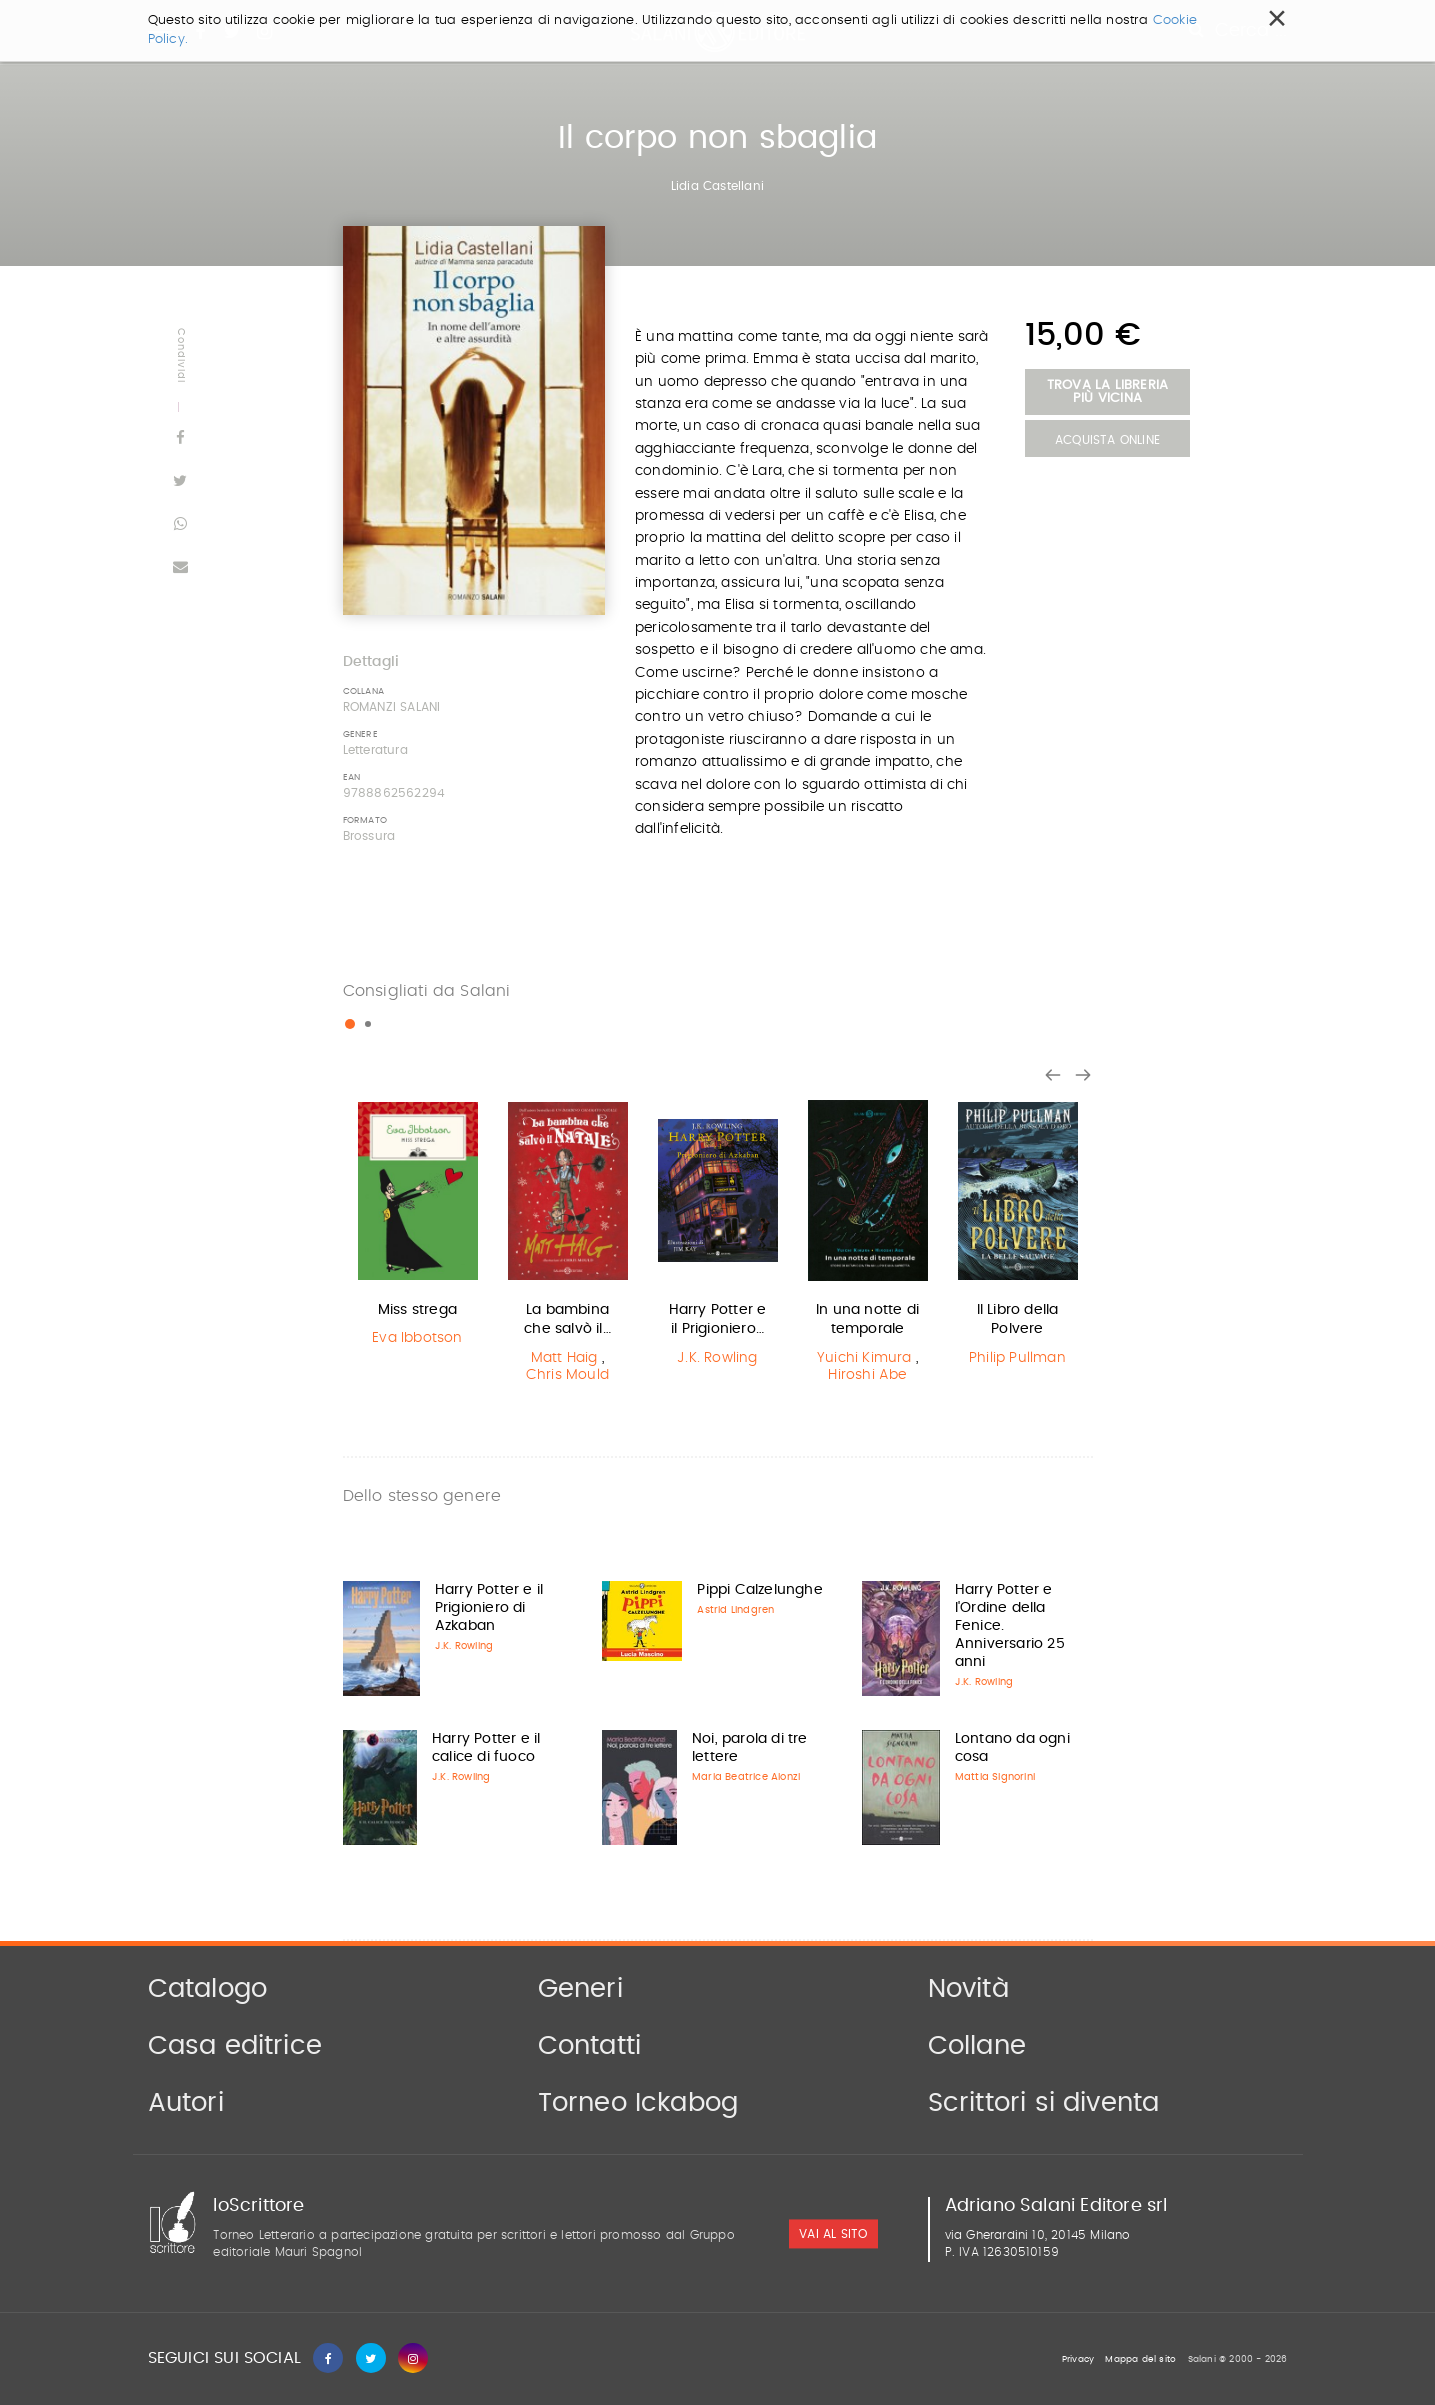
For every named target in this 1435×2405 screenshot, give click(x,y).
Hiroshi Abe (867, 1375)
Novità (968, 1989)
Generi (580, 1989)
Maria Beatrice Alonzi (746, 1777)
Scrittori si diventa (1044, 2103)
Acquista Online (1107, 440)
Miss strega (417, 1310)
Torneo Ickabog (638, 2103)
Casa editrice (235, 2046)
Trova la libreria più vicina (1107, 392)
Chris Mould (567, 1375)
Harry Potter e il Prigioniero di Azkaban (489, 1608)
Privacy (1078, 2359)
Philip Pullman (1017, 1358)
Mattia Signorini (995, 1777)
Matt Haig (564, 1358)
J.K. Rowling (717, 1358)
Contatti (590, 2046)
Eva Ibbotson (417, 1338)
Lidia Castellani (717, 186)
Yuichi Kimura (864, 1358)
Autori (186, 2103)
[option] (418, 1226)
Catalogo (208, 1989)
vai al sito (833, 2235)
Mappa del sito (1140, 2359)
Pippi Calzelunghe (759, 1590)
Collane (977, 2046)
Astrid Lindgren (735, 1610)
